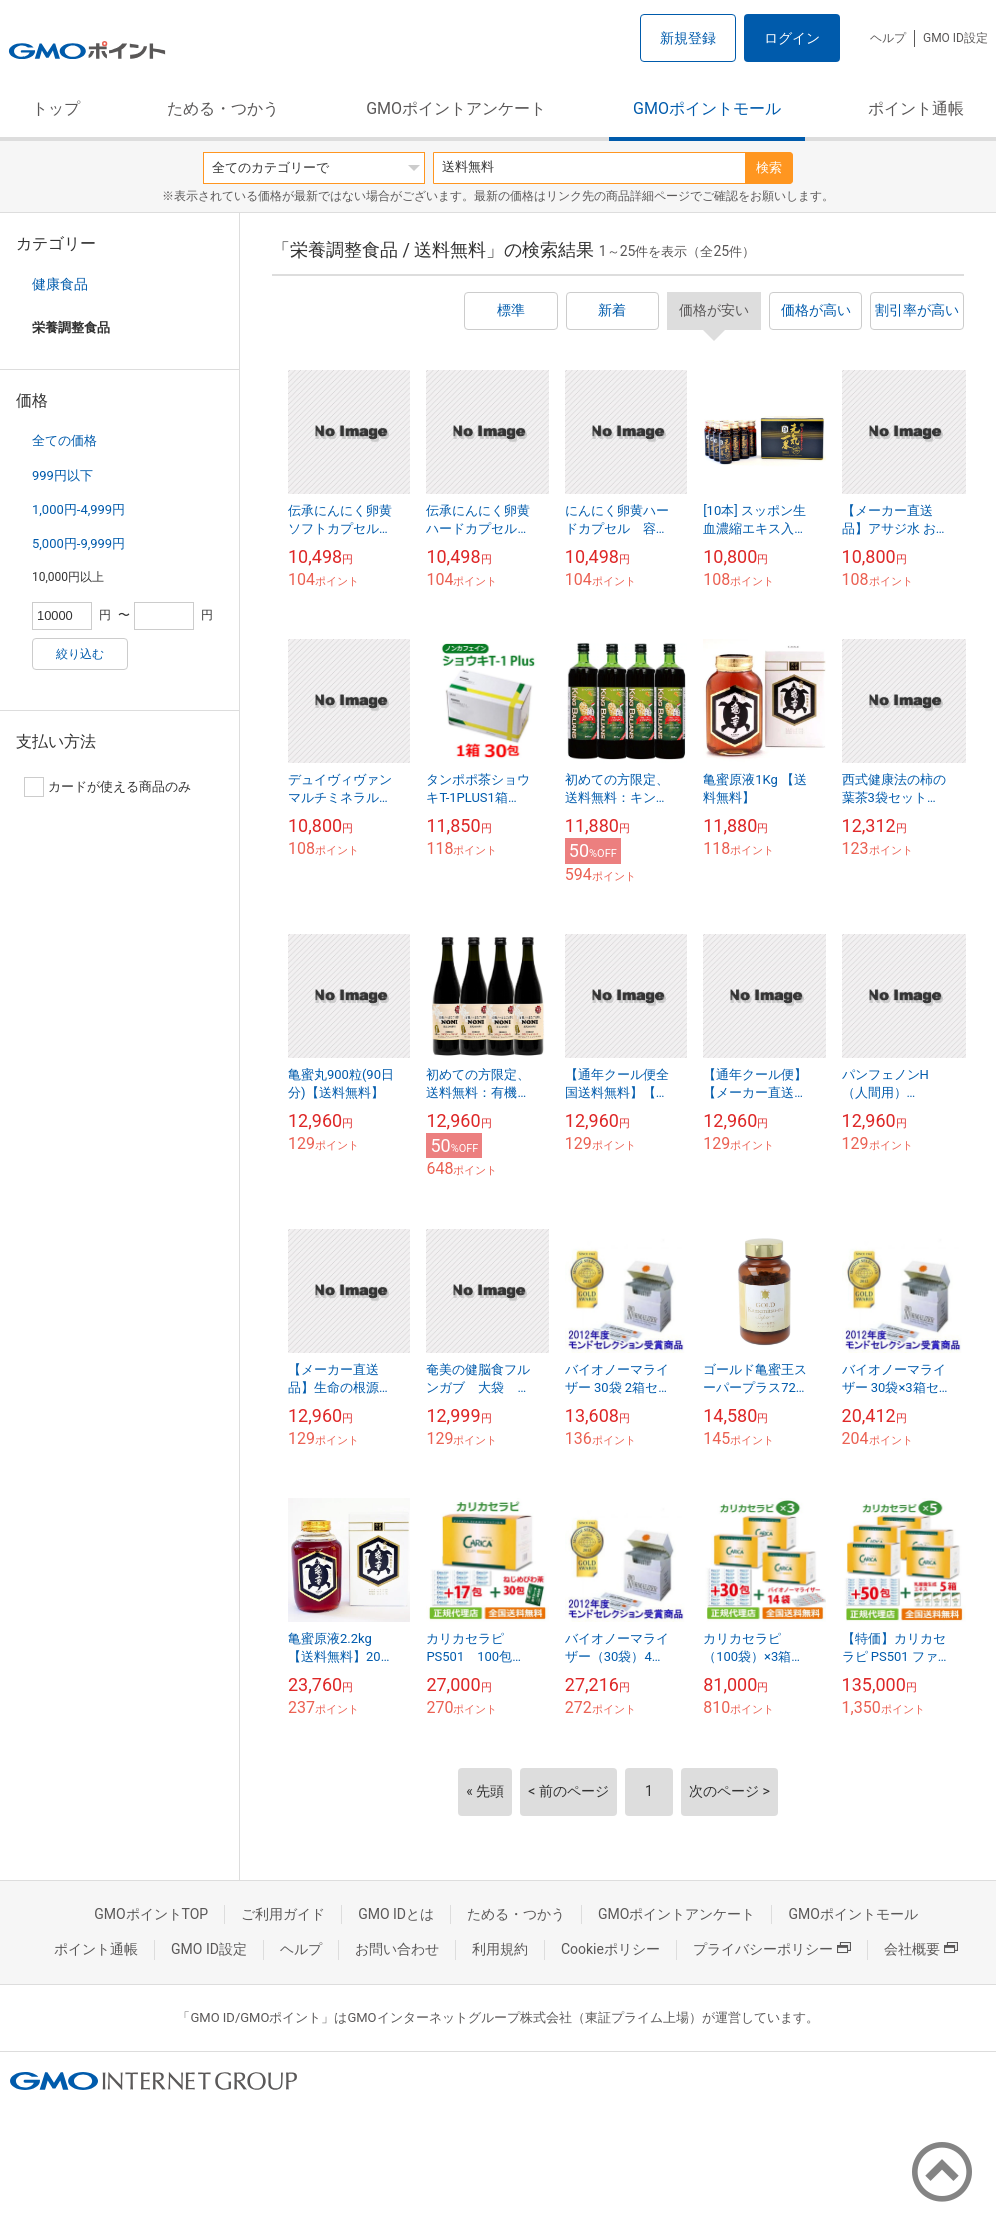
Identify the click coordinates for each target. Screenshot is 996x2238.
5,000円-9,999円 (78, 543)
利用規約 (500, 1949)
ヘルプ (888, 38)
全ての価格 (64, 440)
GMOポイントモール (707, 108)
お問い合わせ (397, 1949)
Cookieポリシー (610, 1949)
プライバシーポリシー (772, 1949)
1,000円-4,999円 (78, 509)
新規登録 (688, 38)
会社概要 (921, 1949)
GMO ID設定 (955, 38)
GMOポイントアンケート (456, 108)
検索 (769, 167)
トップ (56, 108)
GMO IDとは (396, 1914)
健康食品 (60, 284)
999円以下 (62, 475)
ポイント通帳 (916, 108)
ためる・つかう (223, 108)
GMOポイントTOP (151, 1914)
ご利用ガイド (283, 1914)
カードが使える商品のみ (107, 787)
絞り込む (80, 654)
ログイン (792, 38)
